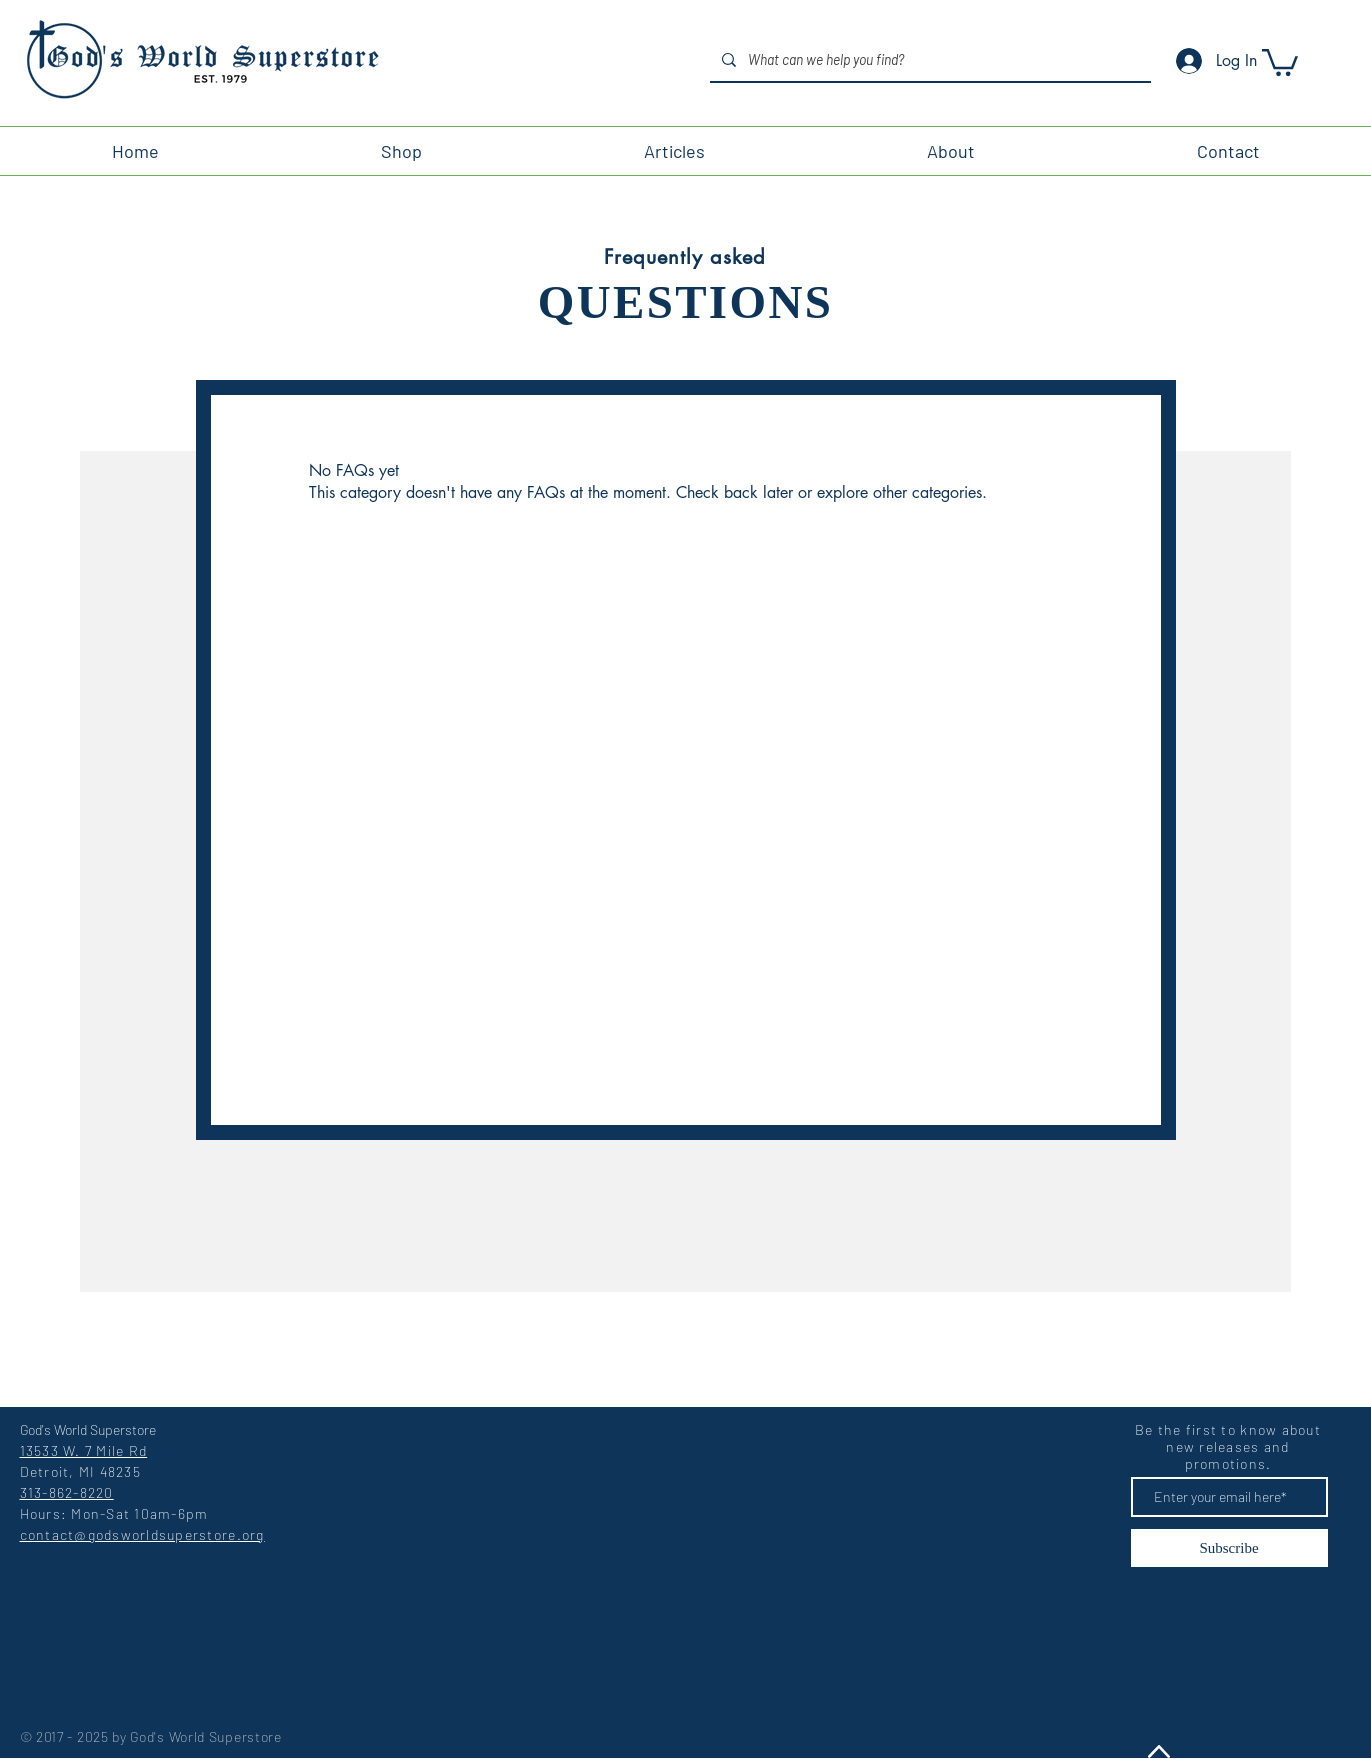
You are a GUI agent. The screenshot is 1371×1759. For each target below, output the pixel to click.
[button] (1280, 61)
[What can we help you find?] (928, 59)
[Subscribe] (1229, 1548)
